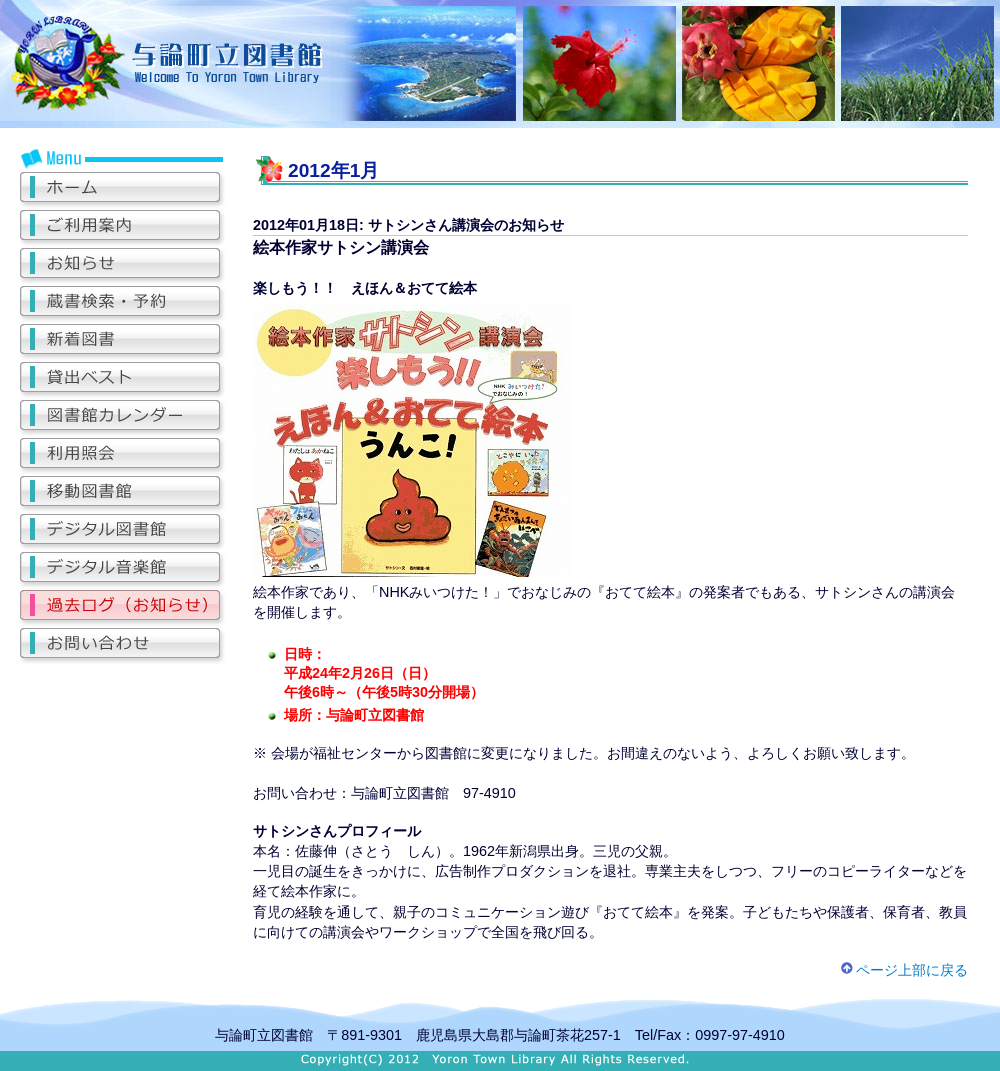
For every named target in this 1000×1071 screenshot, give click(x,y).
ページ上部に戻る (904, 970)
